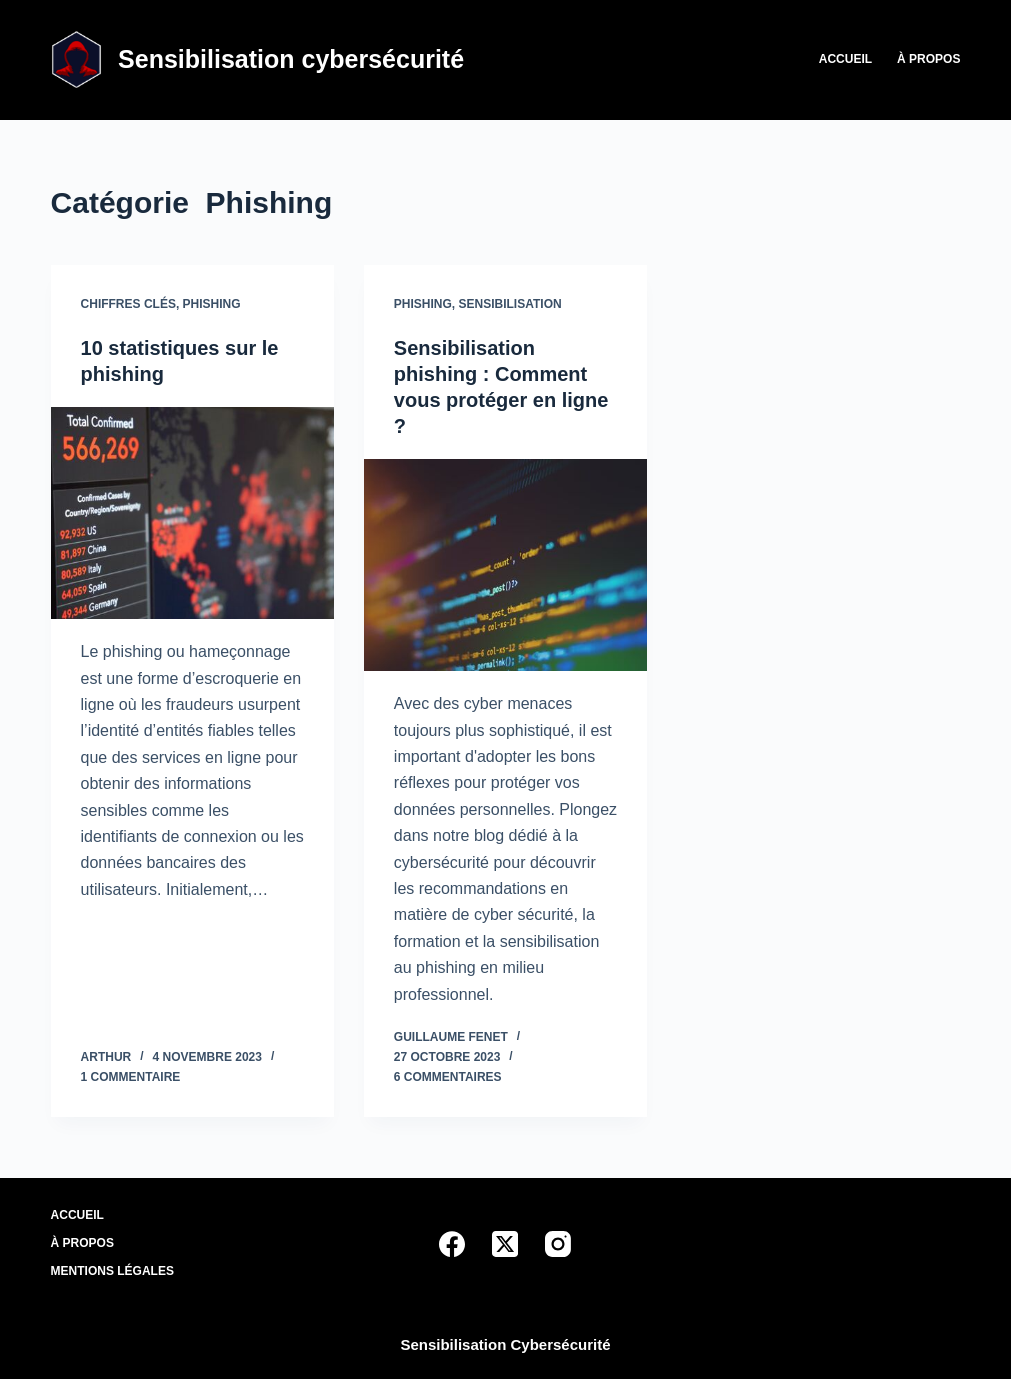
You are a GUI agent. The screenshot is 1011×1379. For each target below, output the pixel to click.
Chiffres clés (128, 304)
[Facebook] (452, 1244)
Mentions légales (112, 1271)
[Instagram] (558, 1244)
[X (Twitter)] (505, 1244)
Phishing (212, 304)
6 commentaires (448, 1077)
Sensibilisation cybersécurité (291, 59)
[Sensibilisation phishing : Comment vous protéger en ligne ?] (505, 565)
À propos (928, 59)
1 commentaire (131, 1077)
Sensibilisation (510, 304)
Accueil (845, 59)
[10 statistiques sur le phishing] (192, 513)
